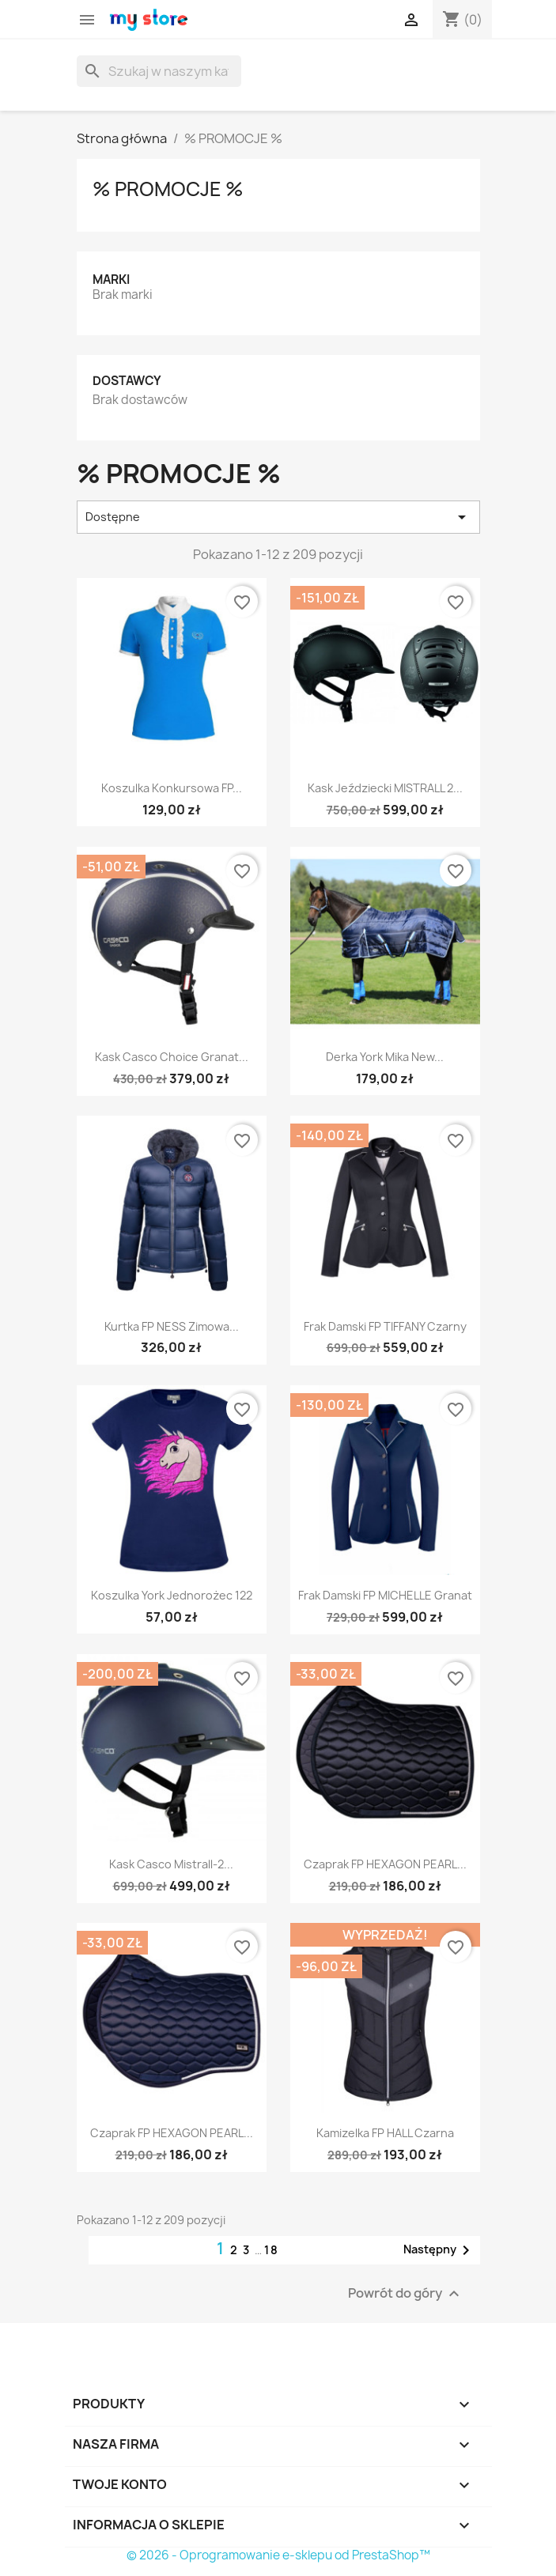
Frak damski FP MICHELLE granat (385, 1595)
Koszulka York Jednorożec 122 (171, 1595)
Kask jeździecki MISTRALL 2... (385, 787)
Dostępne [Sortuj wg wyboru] (278, 517)
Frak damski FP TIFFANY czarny (385, 1326)
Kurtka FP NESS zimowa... (171, 1326)
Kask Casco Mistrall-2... (171, 1864)
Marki (111, 279)
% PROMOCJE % (168, 189)
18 (271, 2249)
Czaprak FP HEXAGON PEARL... (385, 1864)
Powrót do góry (405, 2294)
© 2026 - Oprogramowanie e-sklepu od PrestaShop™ (278, 2555)
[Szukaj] (159, 71)
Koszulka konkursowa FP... (171, 787)
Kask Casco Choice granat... (171, 1056)
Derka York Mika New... (385, 1056)
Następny (439, 2250)
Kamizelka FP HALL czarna (385, 2132)
